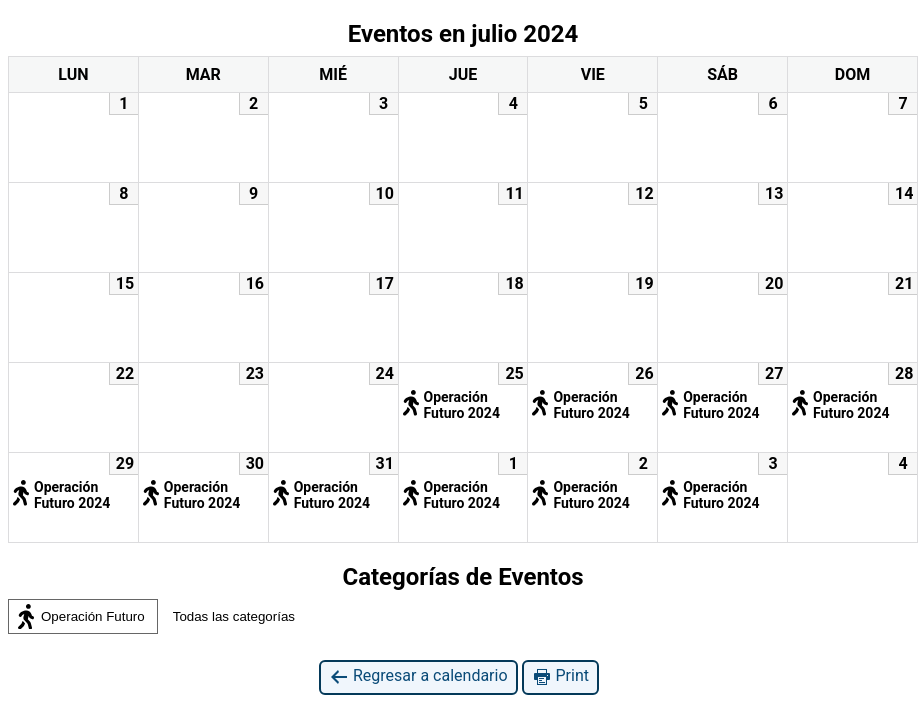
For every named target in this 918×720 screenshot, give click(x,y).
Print (560, 676)
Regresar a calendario (418, 676)
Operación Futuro (80, 617)
